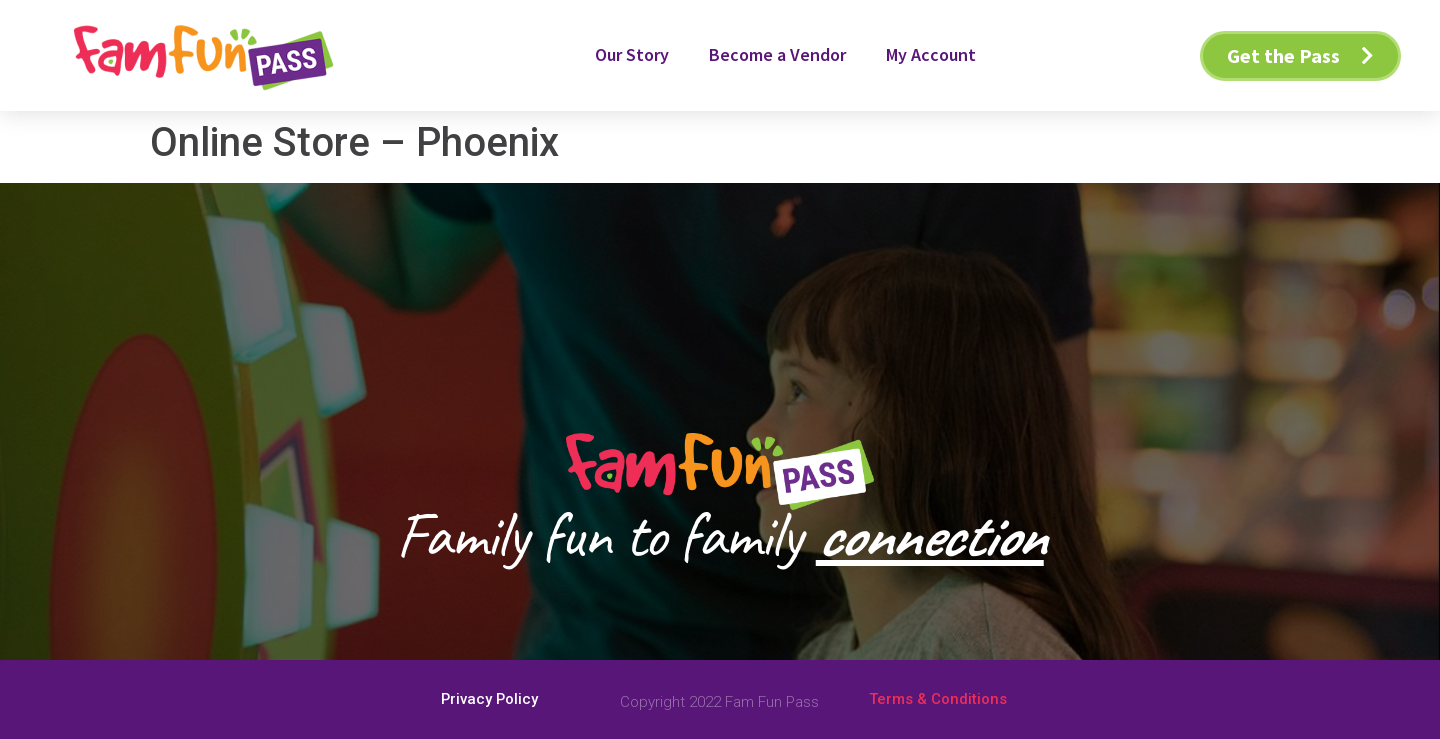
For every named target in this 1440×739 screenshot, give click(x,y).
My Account (931, 54)
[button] (1300, 56)
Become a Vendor (777, 54)
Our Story (632, 54)
